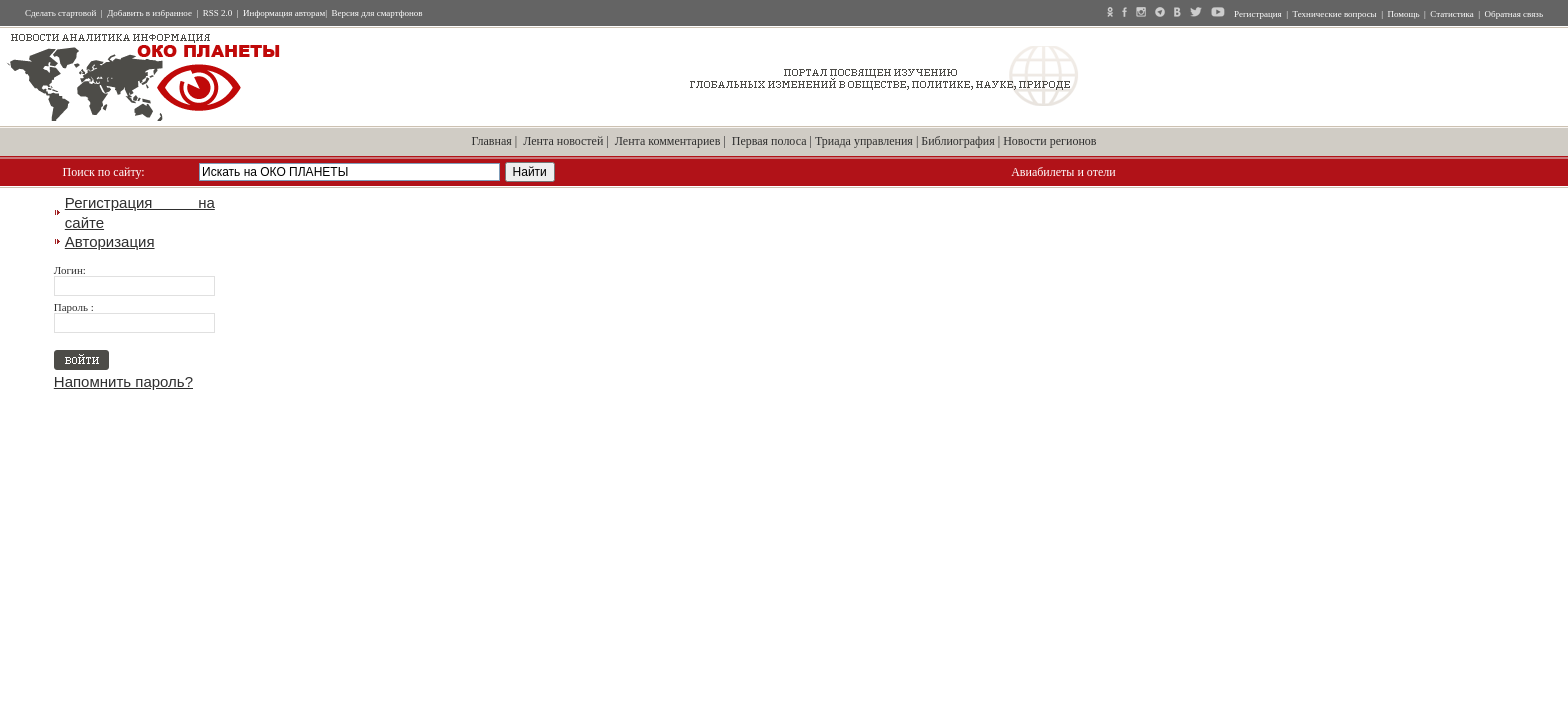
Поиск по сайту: (104, 172)
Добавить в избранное (149, 13)
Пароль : (74, 307)
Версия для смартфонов (377, 13)
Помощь (1403, 14)
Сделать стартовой (60, 13)
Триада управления (864, 141)
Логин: (70, 270)
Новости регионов (1049, 141)
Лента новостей (563, 141)
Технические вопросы (1335, 14)
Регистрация (1258, 14)
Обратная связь (1514, 14)
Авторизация (110, 241)
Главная (492, 141)
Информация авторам (284, 13)
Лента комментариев (668, 141)
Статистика (1451, 14)
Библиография (958, 141)
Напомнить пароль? (123, 381)
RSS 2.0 (218, 13)
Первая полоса (769, 141)
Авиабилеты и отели (1063, 172)
